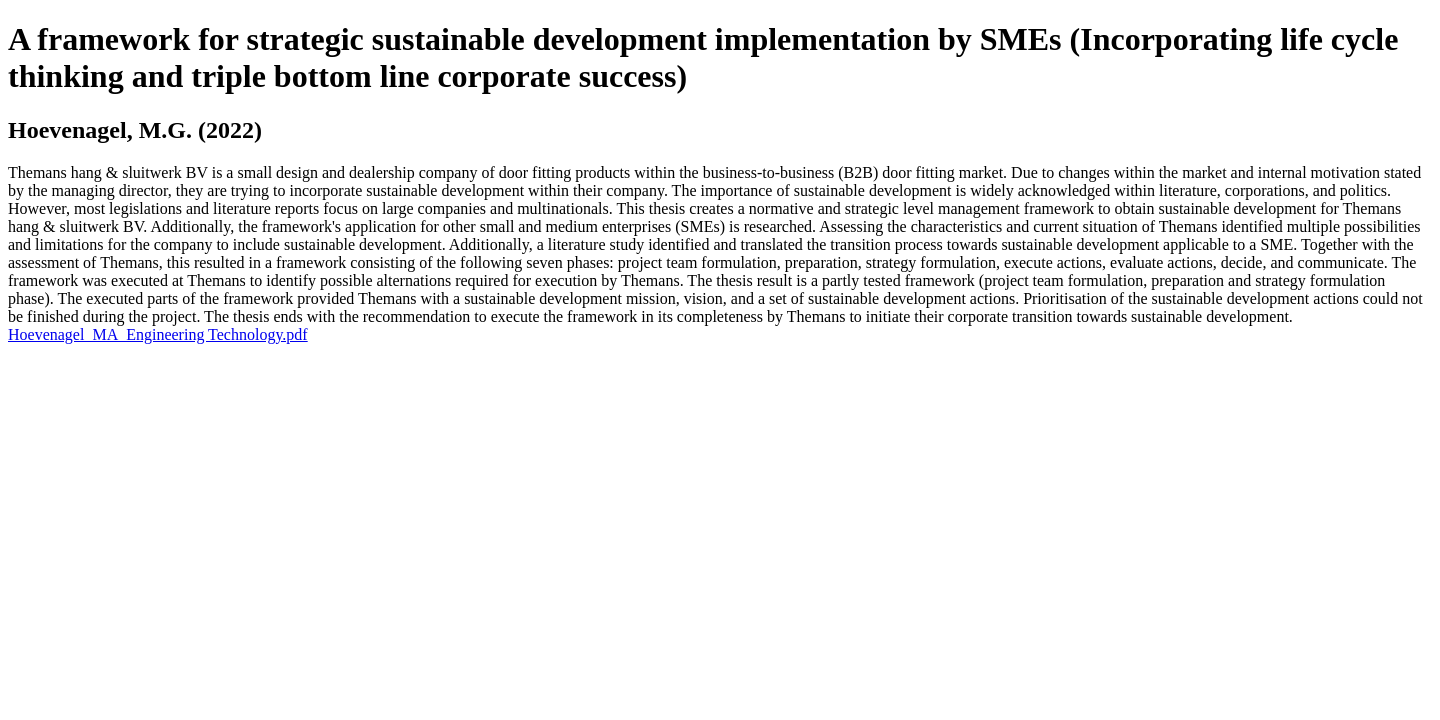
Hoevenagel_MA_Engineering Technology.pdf (158, 334)
